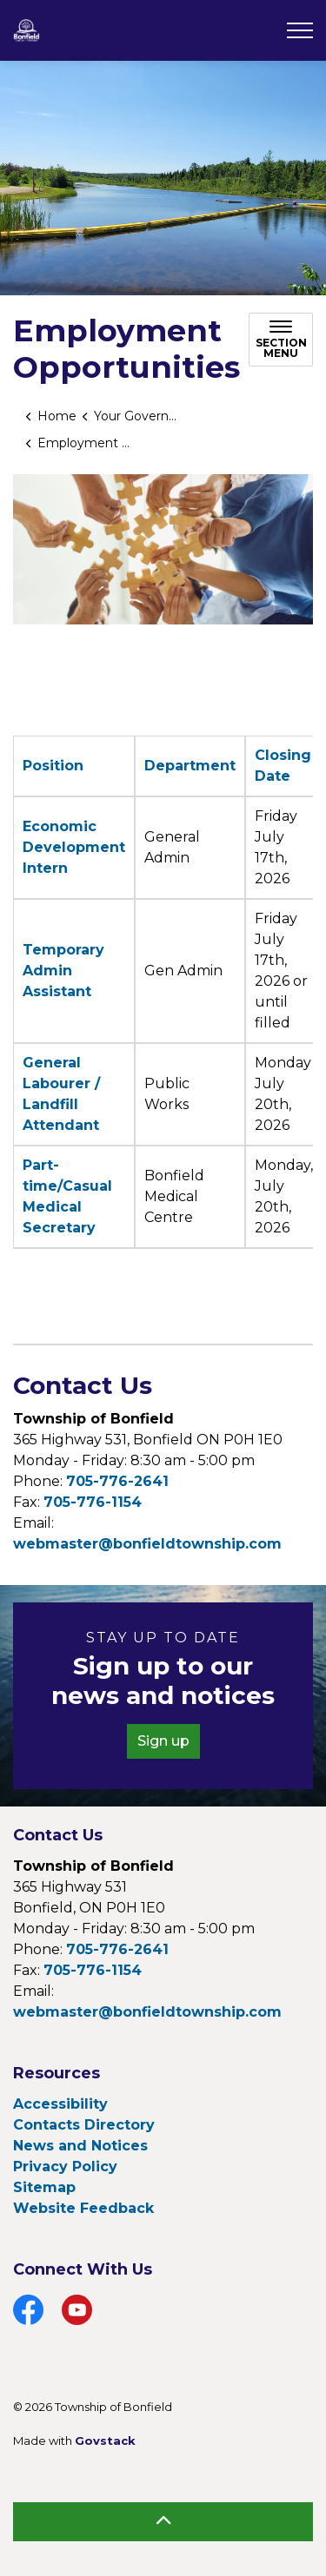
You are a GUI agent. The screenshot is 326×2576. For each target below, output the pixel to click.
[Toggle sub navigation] (281, 340)
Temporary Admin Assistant (63, 970)
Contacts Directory (84, 2125)
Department (190, 765)
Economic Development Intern (74, 847)
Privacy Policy (65, 2166)
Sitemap (44, 2187)
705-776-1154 (92, 1502)
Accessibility (60, 2104)
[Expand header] (300, 30)
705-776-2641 (117, 1481)
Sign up (163, 1741)
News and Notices (80, 2145)
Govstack (105, 2440)
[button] (163, 549)
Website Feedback (83, 2208)
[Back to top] (163, 2521)
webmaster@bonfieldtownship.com (147, 1544)
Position (53, 765)
